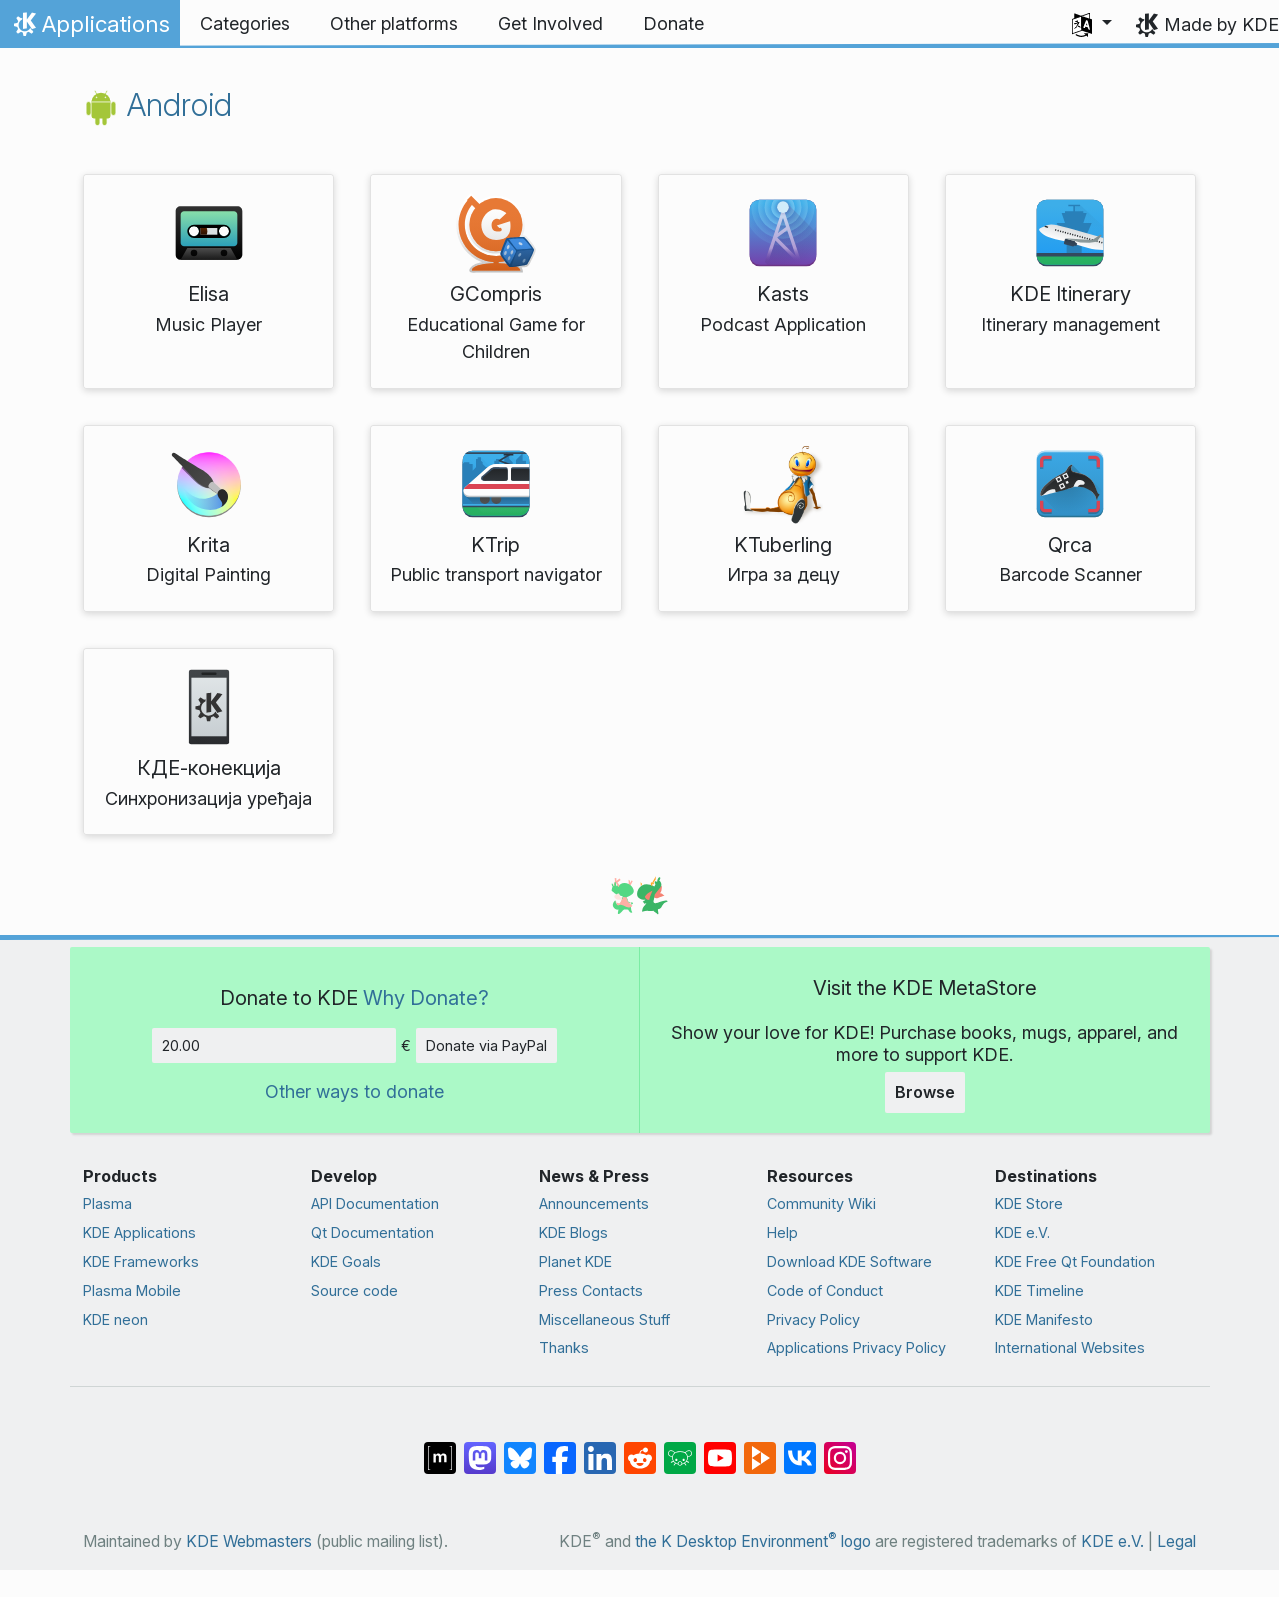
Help (782, 1232)
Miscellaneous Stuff (604, 1319)
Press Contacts (591, 1290)
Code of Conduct (825, 1290)
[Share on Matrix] (440, 1448)
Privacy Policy (813, 1319)
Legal (1176, 1541)
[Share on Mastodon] (480, 1448)
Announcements (594, 1203)
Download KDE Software (849, 1261)
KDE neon (115, 1319)
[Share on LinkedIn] (600, 1448)
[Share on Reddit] (640, 1448)
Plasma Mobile (132, 1290)
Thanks (564, 1347)
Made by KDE (1221, 24)
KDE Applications (139, 1232)
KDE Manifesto (1044, 1319)
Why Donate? (426, 997)
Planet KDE (575, 1261)
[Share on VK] (800, 1448)
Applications (89, 29)
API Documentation (375, 1203)
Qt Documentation (372, 1232)
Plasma (107, 1203)
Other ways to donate (354, 1091)
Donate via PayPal (486, 1045)
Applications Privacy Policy (856, 1347)
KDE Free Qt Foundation (1075, 1261)
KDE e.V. (1022, 1232)
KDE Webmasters (249, 1541)
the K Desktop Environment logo (753, 1541)
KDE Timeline (1039, 1290)
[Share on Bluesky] (520, 1448)
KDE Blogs (573, 1232)
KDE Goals (346, 1261)
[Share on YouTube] (720, 1448)
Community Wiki (821, 1203)
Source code (354, 1290)
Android (157, 104)
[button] (1092, 24)
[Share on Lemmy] (680, 1448)
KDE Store (1029, 1203)
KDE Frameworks (141, 1261)
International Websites (1070, 1347)
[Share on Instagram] (840, 1448)
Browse (925, 1092)
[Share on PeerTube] (760, 1448)
